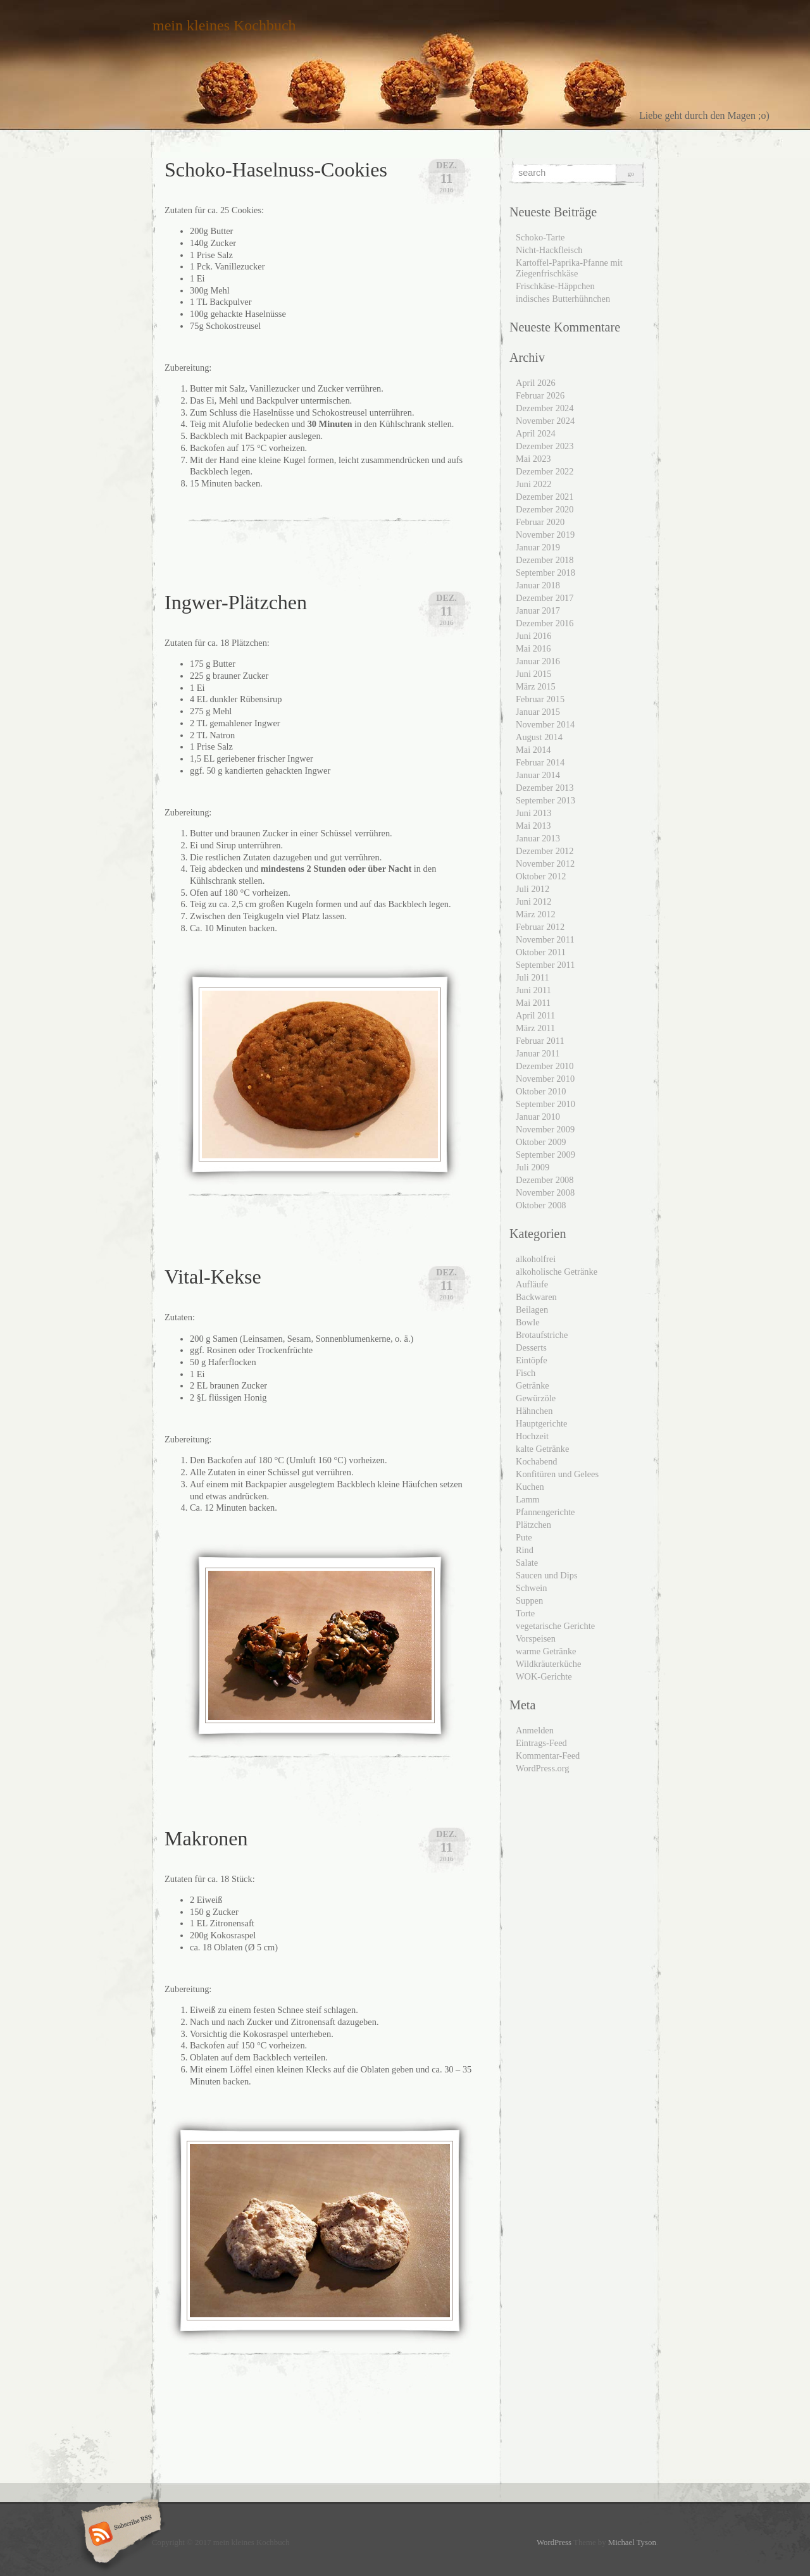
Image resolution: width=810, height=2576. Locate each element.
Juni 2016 (533, 636)
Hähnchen (534, 1411)
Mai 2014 (533, 750)
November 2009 (545, 1129)
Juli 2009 (532, 1167)
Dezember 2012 (545, 851)
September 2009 (545, 1154)
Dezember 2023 (545, 446)
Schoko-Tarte (540, 237)
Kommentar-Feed (548, 1755)
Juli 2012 (532, 889)
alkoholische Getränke (556, 1271)
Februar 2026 (540, 395)
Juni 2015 (533, 674)
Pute (524, 1537)
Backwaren (536, 1297)
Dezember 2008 (545, 1180)
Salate (527, 1562)
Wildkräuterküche (548, 1664)
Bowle (528, 1322)
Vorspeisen (536, 1638)
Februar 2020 (540, 522)
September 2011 (545, 965)
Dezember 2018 (545, 560)
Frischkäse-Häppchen (555, 286)
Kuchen (530, 1487)
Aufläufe (532, 1284)
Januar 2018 (538, 585)
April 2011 (535, 1015)
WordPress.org (543, 1768)
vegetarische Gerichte (555, 1626)
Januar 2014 (538, 775)
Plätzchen (533, 1525)
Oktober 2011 (541, 952)
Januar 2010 (538, 1117)
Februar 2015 (540, 699)
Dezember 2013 (545, 788)
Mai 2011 (533, 1003)
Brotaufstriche (542, 1335)
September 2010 (545, 1104)
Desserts (531, 1347)
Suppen (529, 1600)
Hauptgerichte (542, 1423)
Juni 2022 (533, 484)
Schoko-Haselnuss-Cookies (276, 169)
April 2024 (536, 433)
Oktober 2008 (541, 1205)
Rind (524, 1550)
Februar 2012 (540, 927)
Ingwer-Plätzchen (236, 602)
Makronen (206, 1838)
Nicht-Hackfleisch (549, 250)
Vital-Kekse (213, 1276)
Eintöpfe (531, 1360)
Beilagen (532, 1309)
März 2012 (536, 914)
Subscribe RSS (119, 2535)
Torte (525, 1613)
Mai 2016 (533, 648)
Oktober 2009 (541, 1142)
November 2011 (545, 939)
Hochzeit (532, 1436)
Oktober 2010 (541, 1091)
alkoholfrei (536, 1259)
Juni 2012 (533, 901)
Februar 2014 (540, 762)
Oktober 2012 (541, 876)
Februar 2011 (540, 1041)
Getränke (532, 1385)
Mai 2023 (533, 459)
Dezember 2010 (545, 1066)
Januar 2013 (538, 838)
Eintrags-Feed (541, 1743)
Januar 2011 (537, 1053)
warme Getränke (546, 1651)
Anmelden (535, 1730)
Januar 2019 (538, 547)
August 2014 (539, 737)
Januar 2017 (538, 610)
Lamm (528, 1499)
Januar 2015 (538, 712)
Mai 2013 (533, 825)
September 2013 (545, 800)
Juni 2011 (533, 990)
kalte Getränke (542, 1449)
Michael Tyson (632, 2542)
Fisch (525, 1373)
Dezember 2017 (545, 598)
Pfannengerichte (545, 1512)
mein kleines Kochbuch (224, 25)
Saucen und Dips (547, 1575)
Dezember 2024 (545, 408)
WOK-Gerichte (544, 1676)
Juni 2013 (533, 813)
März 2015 (536, 686)
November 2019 (545, 534)
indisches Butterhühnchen (563, 299)
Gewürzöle (536, 1398)
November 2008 (545, 1192)
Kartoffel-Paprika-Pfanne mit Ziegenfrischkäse (569, 267)
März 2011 (535, 1028)
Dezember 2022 (545, 471)
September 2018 (545, 572)
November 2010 (545, 1079)
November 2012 (545, 863)
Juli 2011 (532, 977)
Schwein (531, 1588)
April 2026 (536, 383)
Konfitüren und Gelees (557, 1474)
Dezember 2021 (545, 497)
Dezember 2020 (545, 509)
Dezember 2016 (545, 623)
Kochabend (537, 1461)
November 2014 (545, 724)
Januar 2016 (538, 661)
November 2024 (545, 421)
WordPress (554, 2542)
